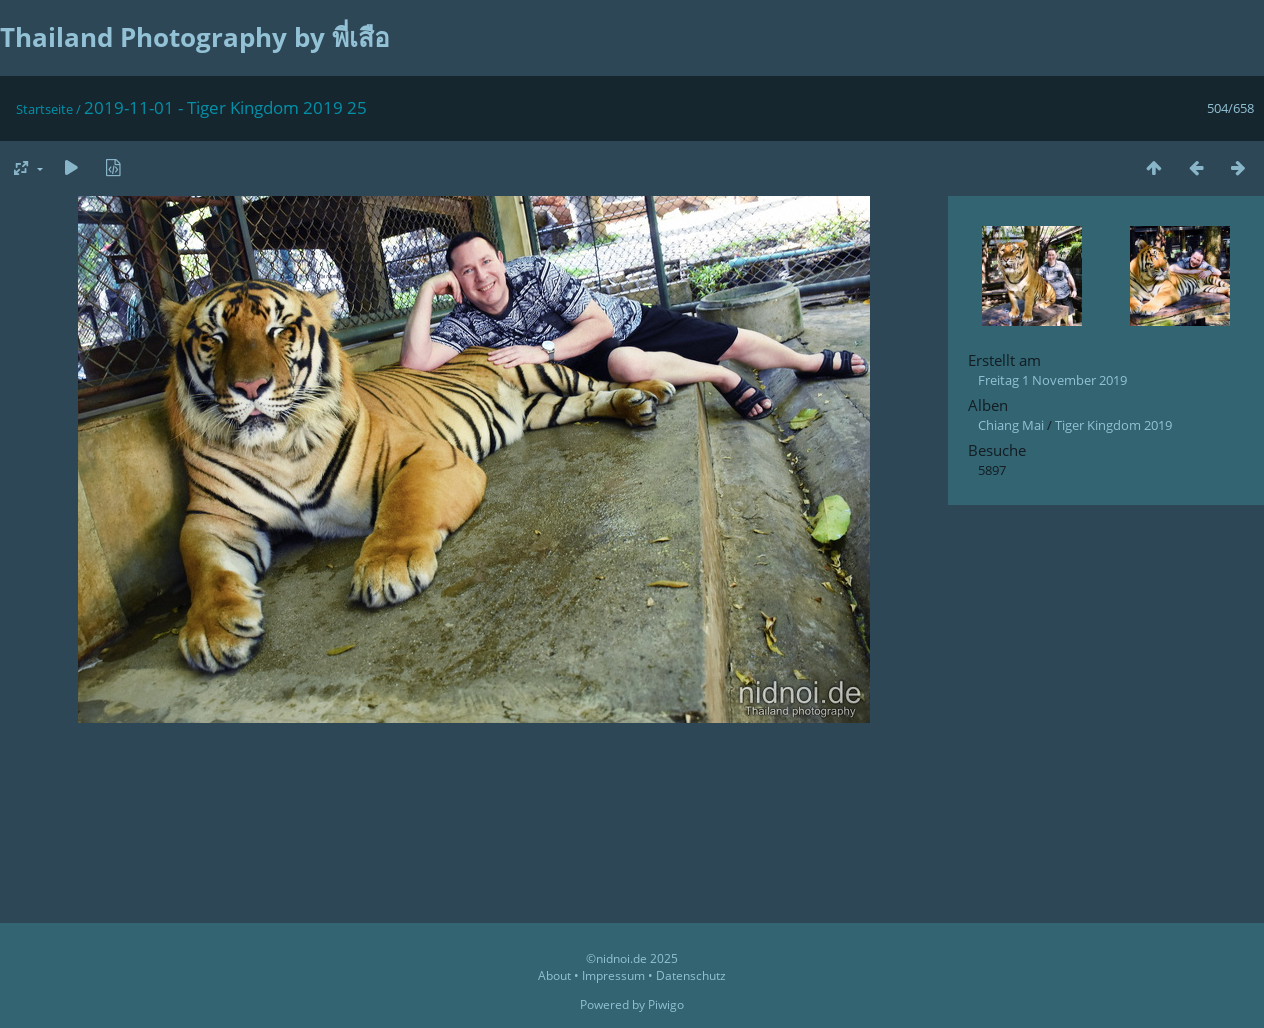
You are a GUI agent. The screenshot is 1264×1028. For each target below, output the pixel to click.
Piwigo (666, 1004)
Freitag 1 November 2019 (1052, 380)
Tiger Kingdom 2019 (1113, 425)
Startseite (44, 109)
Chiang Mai (1011, 425)
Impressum (613, 975)
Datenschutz (691, 975)
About (554, 975)
